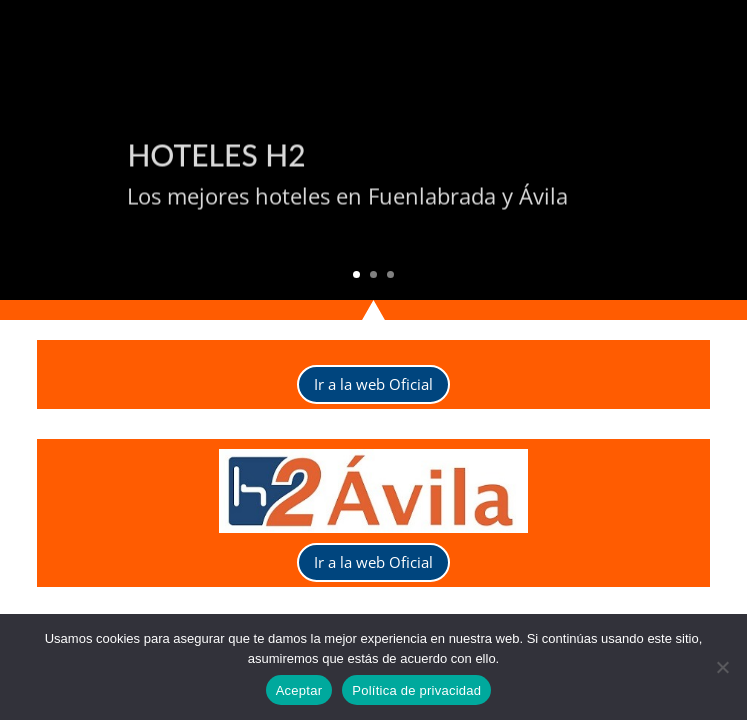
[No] (722, 667)
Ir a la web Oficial (373, 384)
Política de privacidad (416, 690)
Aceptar (299, 690)
